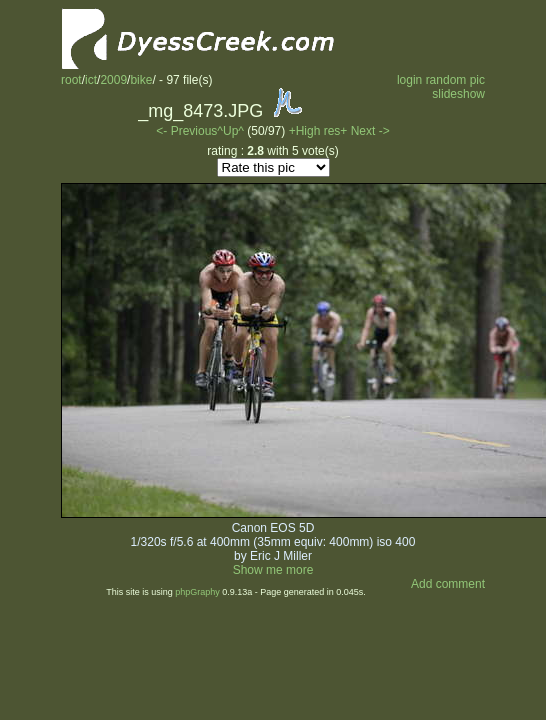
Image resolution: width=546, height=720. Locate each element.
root (71, 80)
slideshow (458, 94)
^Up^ (230, 131)
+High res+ (320, 131)
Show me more (273, 570)
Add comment (448, 584)
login (409, 80)
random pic (455, 80)
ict (91, 80)
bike (141, 80)
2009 (113, 80)
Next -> (370, 131)
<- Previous (186, 131)
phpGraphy (197, 592)
